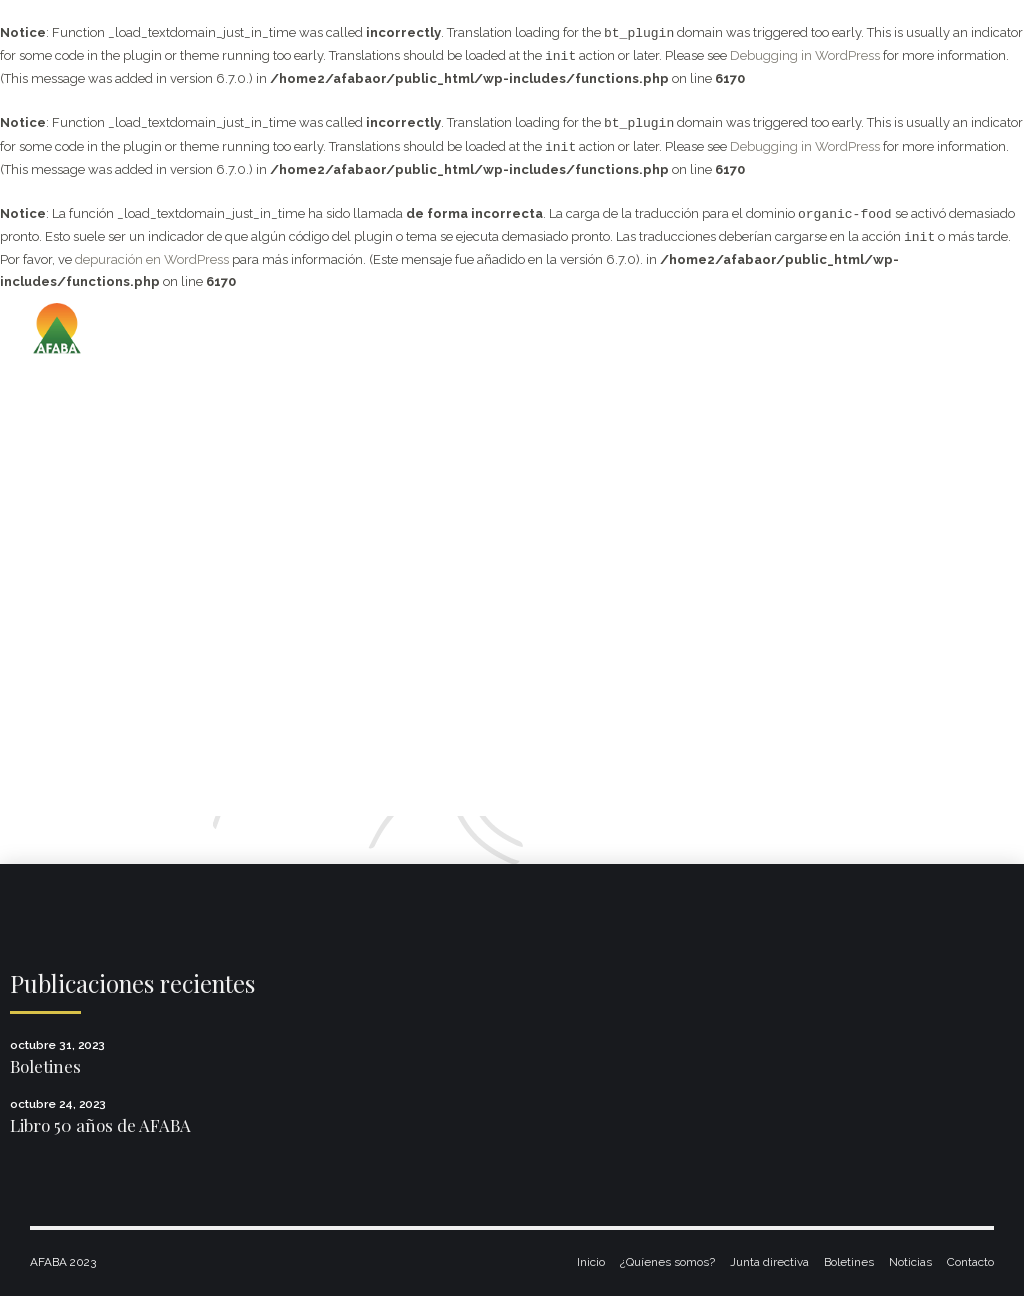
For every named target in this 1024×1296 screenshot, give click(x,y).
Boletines (45, 1066)
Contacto (970, 1262)
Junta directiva (769, 1262)
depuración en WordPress (152, 259)
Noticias (910, 1262)
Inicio (591, 1262)
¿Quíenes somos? (667, 1262)
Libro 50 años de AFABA (100, 1125)
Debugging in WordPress (805, 56)
